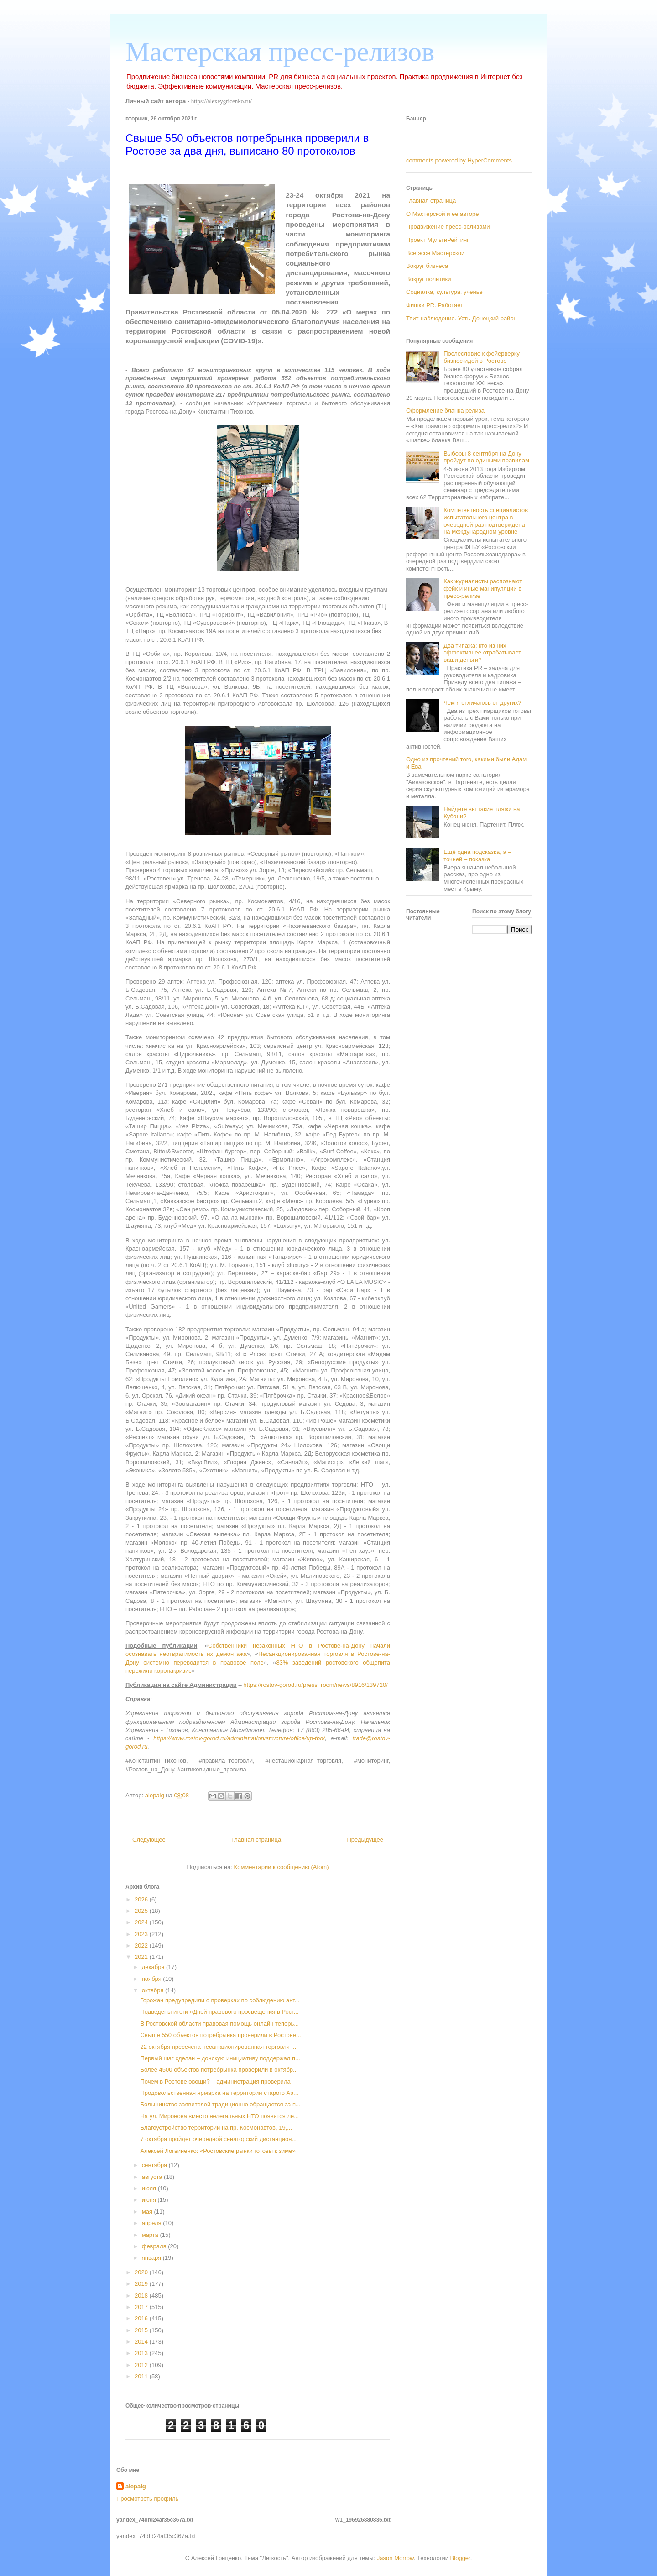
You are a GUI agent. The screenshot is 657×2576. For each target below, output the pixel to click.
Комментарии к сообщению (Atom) (281, 1867)
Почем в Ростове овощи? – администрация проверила (215, 2081)
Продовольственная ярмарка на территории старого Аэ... (219, 2092)
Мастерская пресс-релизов (279, 52)
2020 (142, 2272)
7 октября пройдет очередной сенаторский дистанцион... (218, 2139)
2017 (142, 2307)
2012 (142, 2364)
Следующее (149, 1839)
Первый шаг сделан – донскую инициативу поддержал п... (220, 2058)
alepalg (135, 2486)
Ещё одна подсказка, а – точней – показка (477, 855)
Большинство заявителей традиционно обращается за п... (220, 2104)
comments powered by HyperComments (459, 160)
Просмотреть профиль (147, 2498)
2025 (142, 1910)
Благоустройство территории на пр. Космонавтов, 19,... (216, 2127)
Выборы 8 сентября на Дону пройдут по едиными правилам (486, 457)
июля (150, 2188)
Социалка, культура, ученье (444, 291)
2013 (142, 2353)
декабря (154, 1966)
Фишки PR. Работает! (435, 305)
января (152, 2257)
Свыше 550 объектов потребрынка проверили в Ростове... (220, 2034)
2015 (142, 2330)
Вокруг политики (428, 279)
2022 (142, 1945)
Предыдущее (365, 1839)
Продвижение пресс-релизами (448, 226)
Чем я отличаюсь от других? (482, 702)
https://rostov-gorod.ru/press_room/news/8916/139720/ (315, 1684)
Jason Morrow (395, 2558)
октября (153, 1990)
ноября (152, 1978)
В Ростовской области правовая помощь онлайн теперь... (219, 2023)
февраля (155, 2246)
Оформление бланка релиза (445, 410)
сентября (155, 2165)
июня (150, 2199)
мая (148, 2211)
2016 (142, 2318)
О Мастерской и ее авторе (442, 213)
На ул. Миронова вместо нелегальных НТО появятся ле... (219, 2116)
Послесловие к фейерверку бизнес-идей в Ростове (481, 357)
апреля (152, 2223)
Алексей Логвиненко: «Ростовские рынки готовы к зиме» (217, 2150)
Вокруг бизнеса (427, 265)
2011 (142, 2376)
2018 (142, 2295)
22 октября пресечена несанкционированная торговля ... (218, 2046)
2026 (142, 1899)
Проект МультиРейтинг (437, 239)
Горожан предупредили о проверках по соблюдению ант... (219, 2000)
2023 (142, 1934)
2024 (142, 1922)
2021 (142, 1956)
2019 (142, 2283)
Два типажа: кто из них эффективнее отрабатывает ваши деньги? (482, 652)
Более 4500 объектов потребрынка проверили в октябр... (218, 2069)
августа (153, 2176)
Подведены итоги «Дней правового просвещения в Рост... (219, 2011)
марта (151, 2234)
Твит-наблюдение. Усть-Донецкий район (461, 318)
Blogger (460, 2558)
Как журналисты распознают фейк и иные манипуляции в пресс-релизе (482, 588)
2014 (142, 2341)
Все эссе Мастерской (435, 253)
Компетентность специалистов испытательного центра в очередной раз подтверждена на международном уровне (485, 521)
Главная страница (256, 1839)
